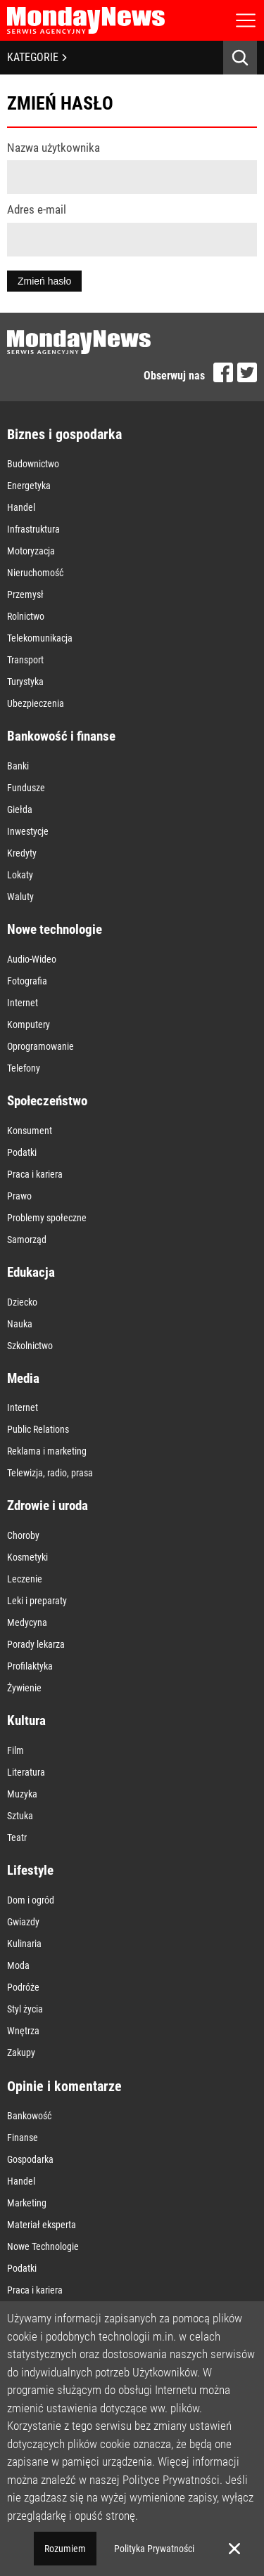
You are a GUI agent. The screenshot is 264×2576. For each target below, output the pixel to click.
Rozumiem (65, 2548)
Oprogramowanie (40, 1046)
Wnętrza (23, 2030)
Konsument (29, 1130)
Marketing (26, 2203)
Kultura (26, 1720)
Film (15, 1750)
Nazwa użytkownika (53, 148)
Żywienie (24, 1687)
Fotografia (27, 981)
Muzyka (22, 1794)
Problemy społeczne (47, 1217)
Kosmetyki (27, 1557)
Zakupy (21, 2052)
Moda (18, 1965)
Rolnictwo (25, 616)
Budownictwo (33, 463)
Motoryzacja (31, 551)
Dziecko (22, 1302)
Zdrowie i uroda (47, 1505)
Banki (18, 766)
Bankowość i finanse (61, 736)
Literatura (26, 1772)
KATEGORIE (37, 57)
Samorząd (26, 1239)
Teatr (17, 1837)
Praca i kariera (35, 1174)
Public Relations (38, 1429)
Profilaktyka (30, 1666)
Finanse (22, 2137)
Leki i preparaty (37, 1600)
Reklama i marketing (47, 1451)
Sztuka (20, 1815)
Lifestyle (30, 1870)
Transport (25, 659)
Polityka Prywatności (154, 2548)
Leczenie (24, 1579)
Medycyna (27, 1622)
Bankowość (29, 2115)
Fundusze (26, 787)
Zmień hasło (44, 281)
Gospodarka (30, 2159)
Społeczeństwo (47, 1101)
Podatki (22, 1152)
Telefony (23, 1068)
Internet (22, 1002)
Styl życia (25, 2009)
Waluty (20, 896)
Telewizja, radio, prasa (50, 1472)
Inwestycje (28, 831)
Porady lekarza (36, 1644)
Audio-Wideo (31, 959)
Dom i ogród (30, 1900)
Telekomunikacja (40, 638)
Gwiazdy (23, 1921)
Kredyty (22, 853)
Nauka (19, 1323)
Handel (21, 507)
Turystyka (25, 681)
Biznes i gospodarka (64, 434)
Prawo (19, 1196)
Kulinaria (24, 1943)
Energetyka (29, 485)
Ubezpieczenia (35, 703)
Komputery (28, 1024)
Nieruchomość (35, 572)
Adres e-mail (36, 209)
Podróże (23, 1987)
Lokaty (20, 874)
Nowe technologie (54, 929)
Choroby (23, 1535)
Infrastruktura (33, 529)
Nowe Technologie (43, 2246)
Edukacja (31, 1272)
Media (23, 1378)
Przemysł (25, 594)
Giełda (19, 809)
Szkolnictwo (30, 1345)
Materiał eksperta (41, 2224)
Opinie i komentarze (64, 2086)
